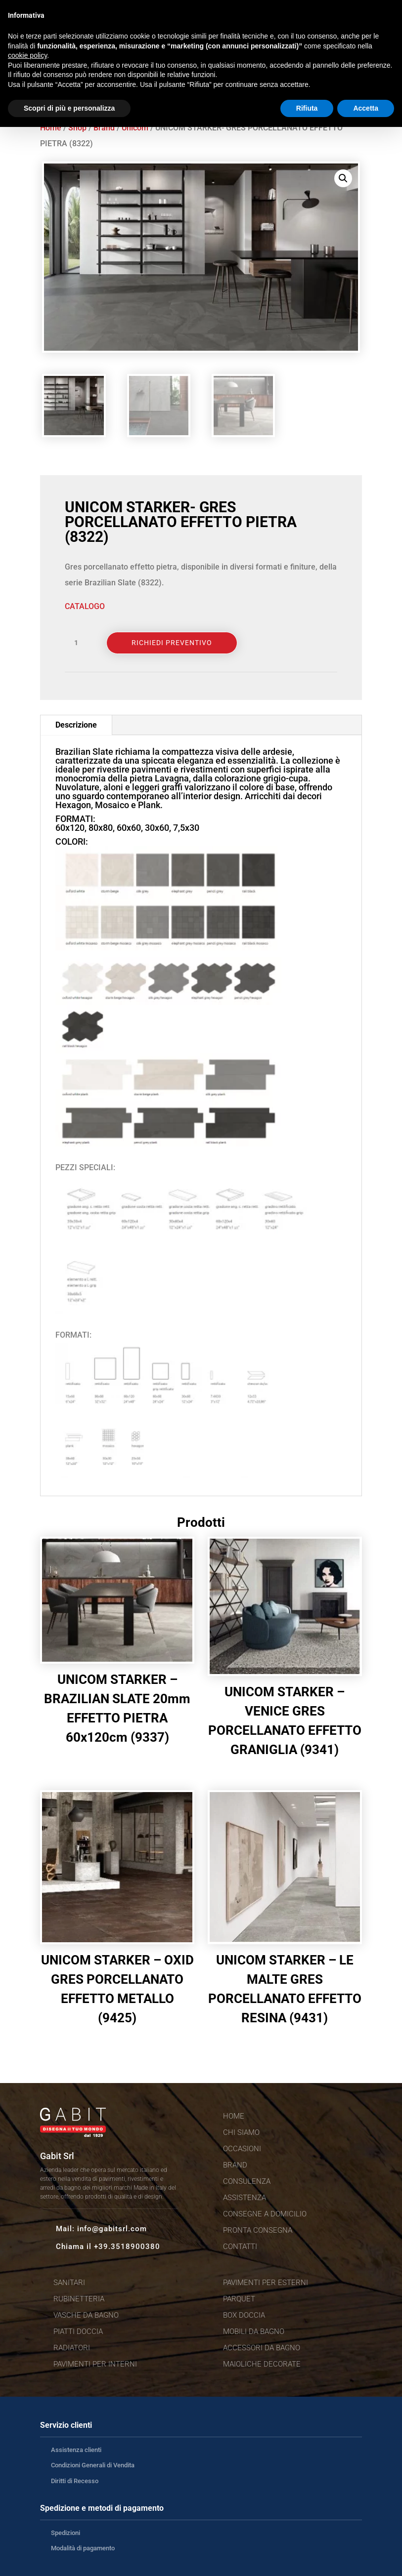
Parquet (239, 2298)
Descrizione (76, 725)
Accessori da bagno (261, 2347)
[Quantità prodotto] (79, 643)
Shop (77, 127)
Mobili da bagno (253, 2331)
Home (50, 127)
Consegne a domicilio (265, 2213)
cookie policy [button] (27, 55)
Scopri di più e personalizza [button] (69, 108)
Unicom (135, 127)
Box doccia (244, 2315)
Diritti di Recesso (74, 2481)
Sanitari (69, 2282)
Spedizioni (65, 2532)
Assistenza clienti (76, 2449)
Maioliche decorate (262, 2364)
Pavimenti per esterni (265, 2282)
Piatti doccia (78, 2331)
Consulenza (246, 2181)
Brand (104, 127)
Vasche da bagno (86, 2315)
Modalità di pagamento (83, 2548)
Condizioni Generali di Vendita (92, 2465)
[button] (343, 178)
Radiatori (71, 2347)
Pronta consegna (257, 2230)
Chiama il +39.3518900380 (108, 2246)
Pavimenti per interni (95, 2364)
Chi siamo (241, 2132)
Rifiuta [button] (307, 108)
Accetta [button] (365, 108)
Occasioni (242, 2148)
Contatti (240, 2246)
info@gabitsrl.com (112, 2228)
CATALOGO (85, 606)
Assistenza (244, 2197)
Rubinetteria (78, 2298)
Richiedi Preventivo (172, 643)
